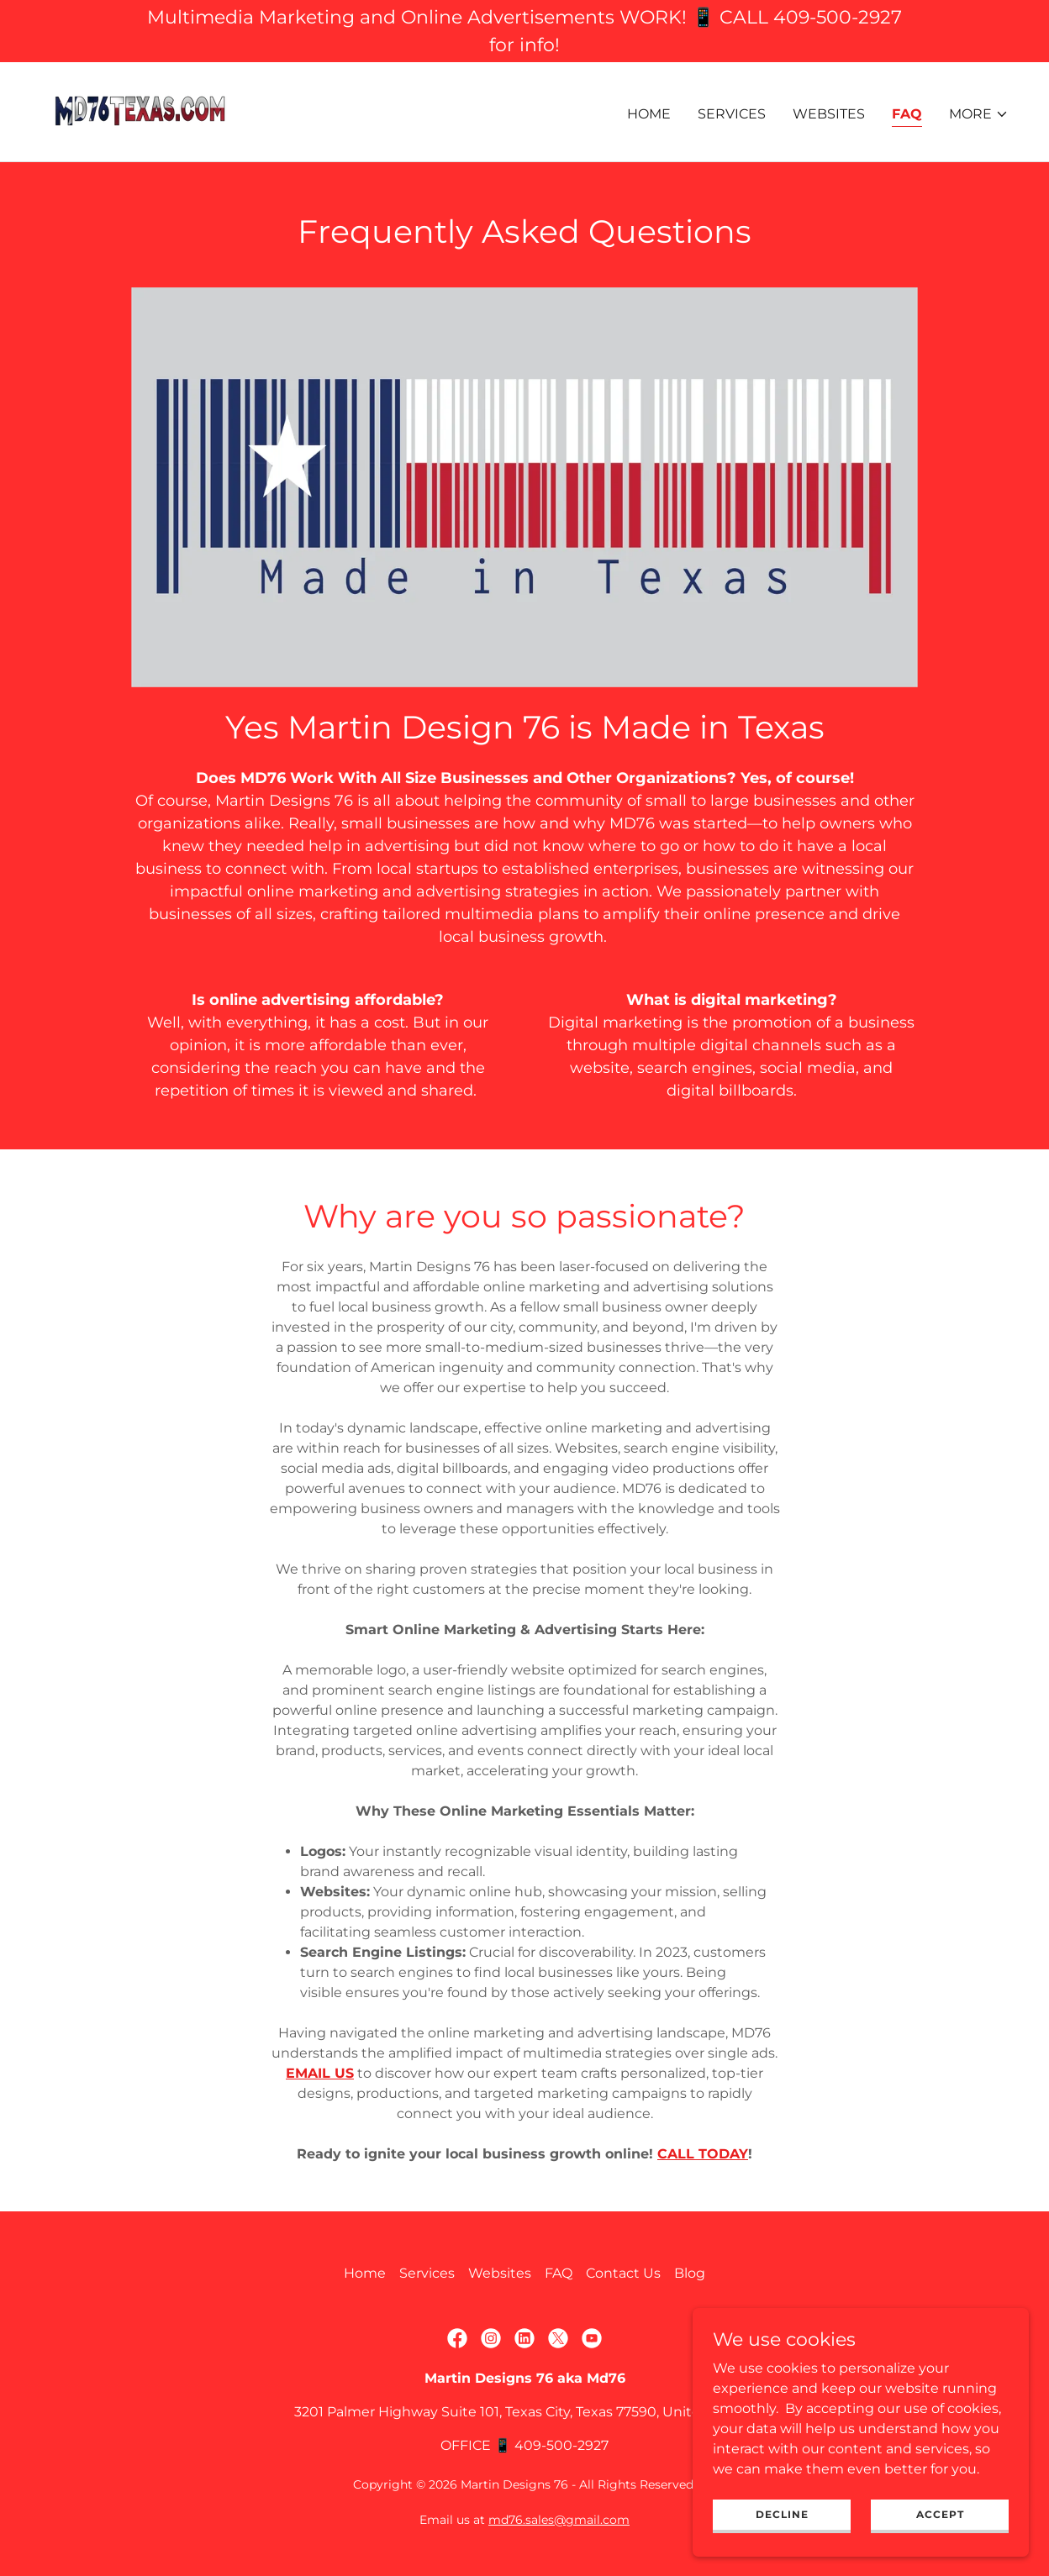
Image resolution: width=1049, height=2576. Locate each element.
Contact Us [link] (623, 2273)
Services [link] (732, 114)
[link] (140, 110)
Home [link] (649, 114)
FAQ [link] (907, 114)
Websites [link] (829, 114)
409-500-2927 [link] (561, 2445)
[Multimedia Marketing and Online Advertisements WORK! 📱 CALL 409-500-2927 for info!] (524, 31)
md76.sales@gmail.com (559, 2519)
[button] (979, 114)
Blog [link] (689, 2273)
